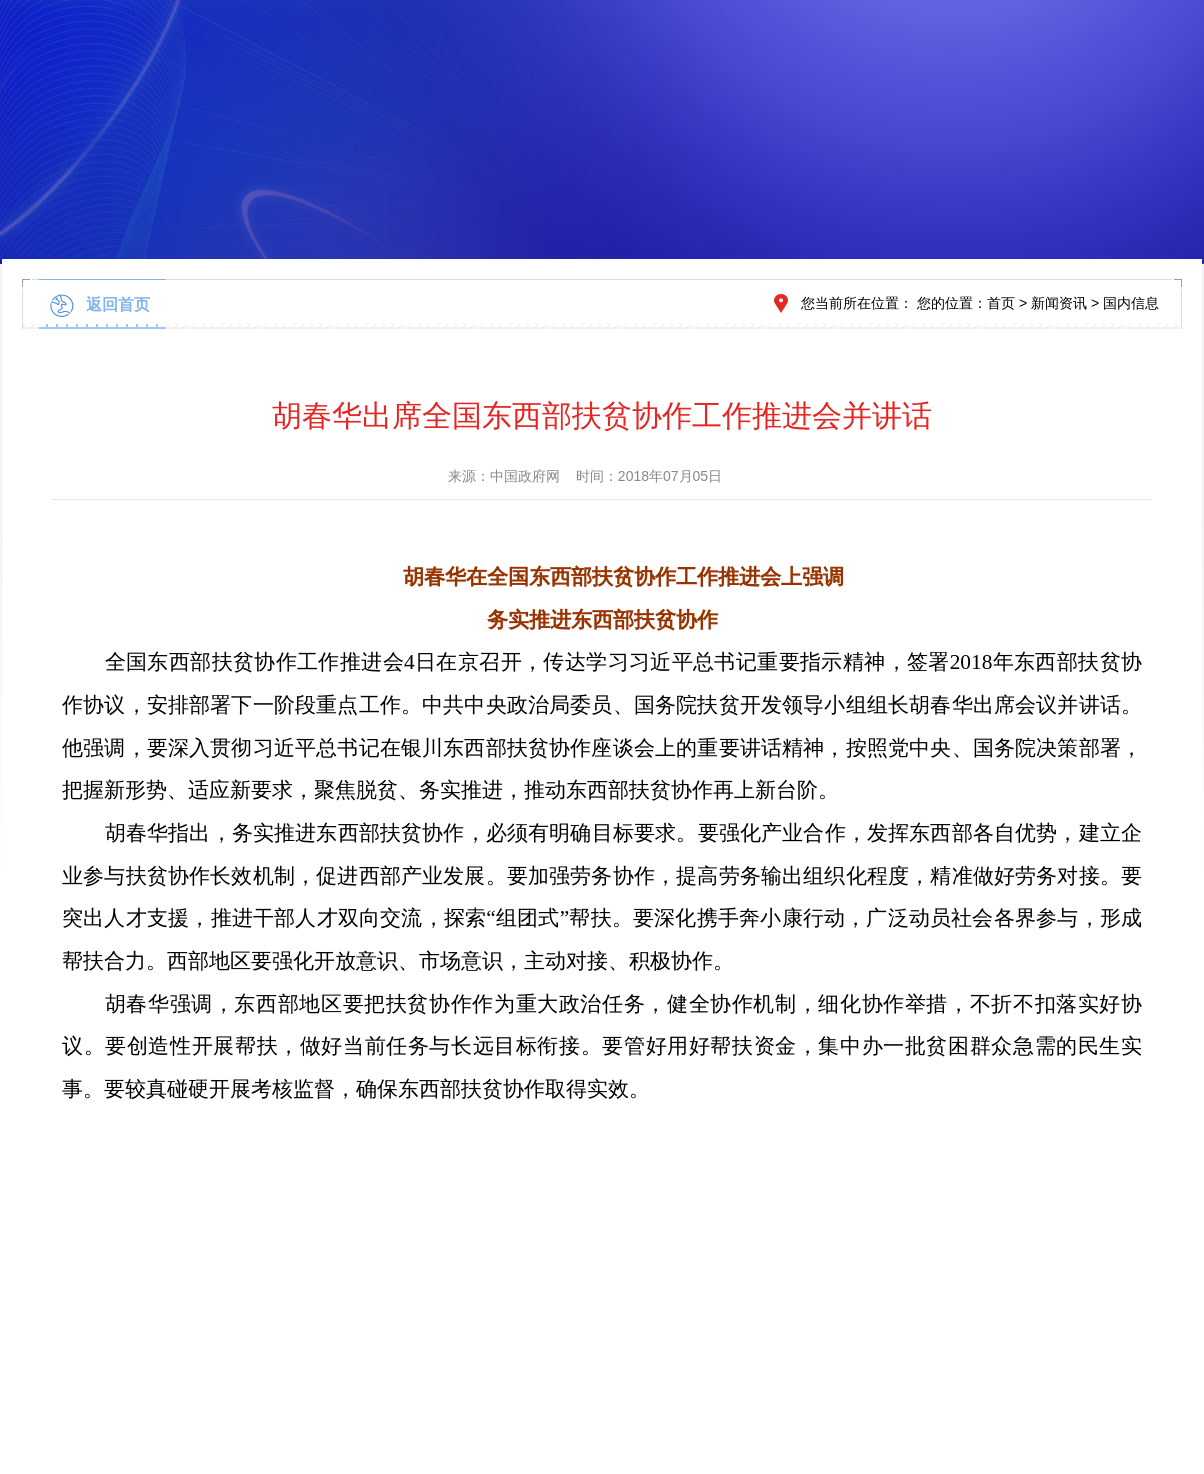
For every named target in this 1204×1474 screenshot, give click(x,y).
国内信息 (1131, 303)
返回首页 (118, 304)
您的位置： (952, 303)
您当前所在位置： (857, 303)
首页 (1001, 303)
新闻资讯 (1059, 303)
